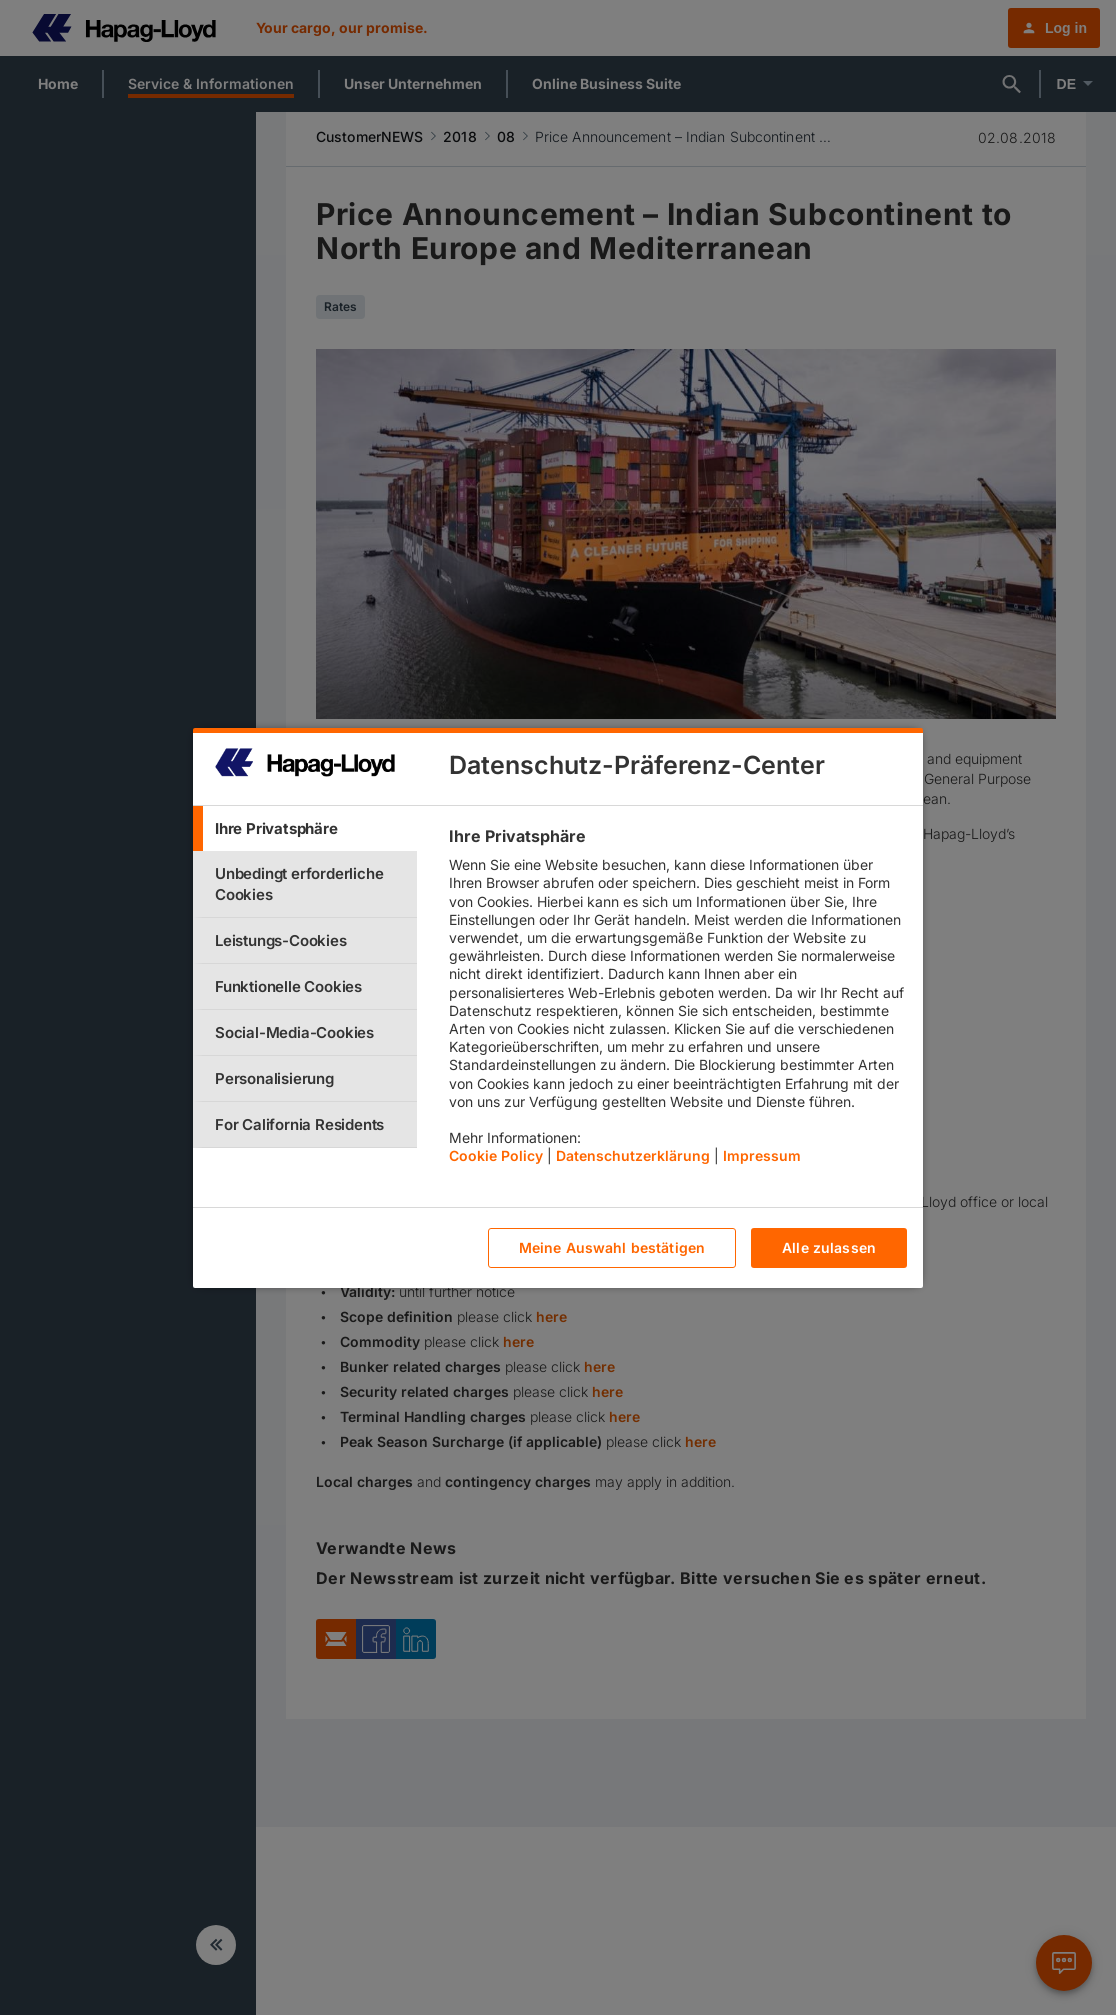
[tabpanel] (677, 1001)
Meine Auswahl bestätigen (612, 1247)
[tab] (305, 828)
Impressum (762, 1155)
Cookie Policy (496, 1155)
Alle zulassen (829, 1247)
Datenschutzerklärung (633, 1155)
